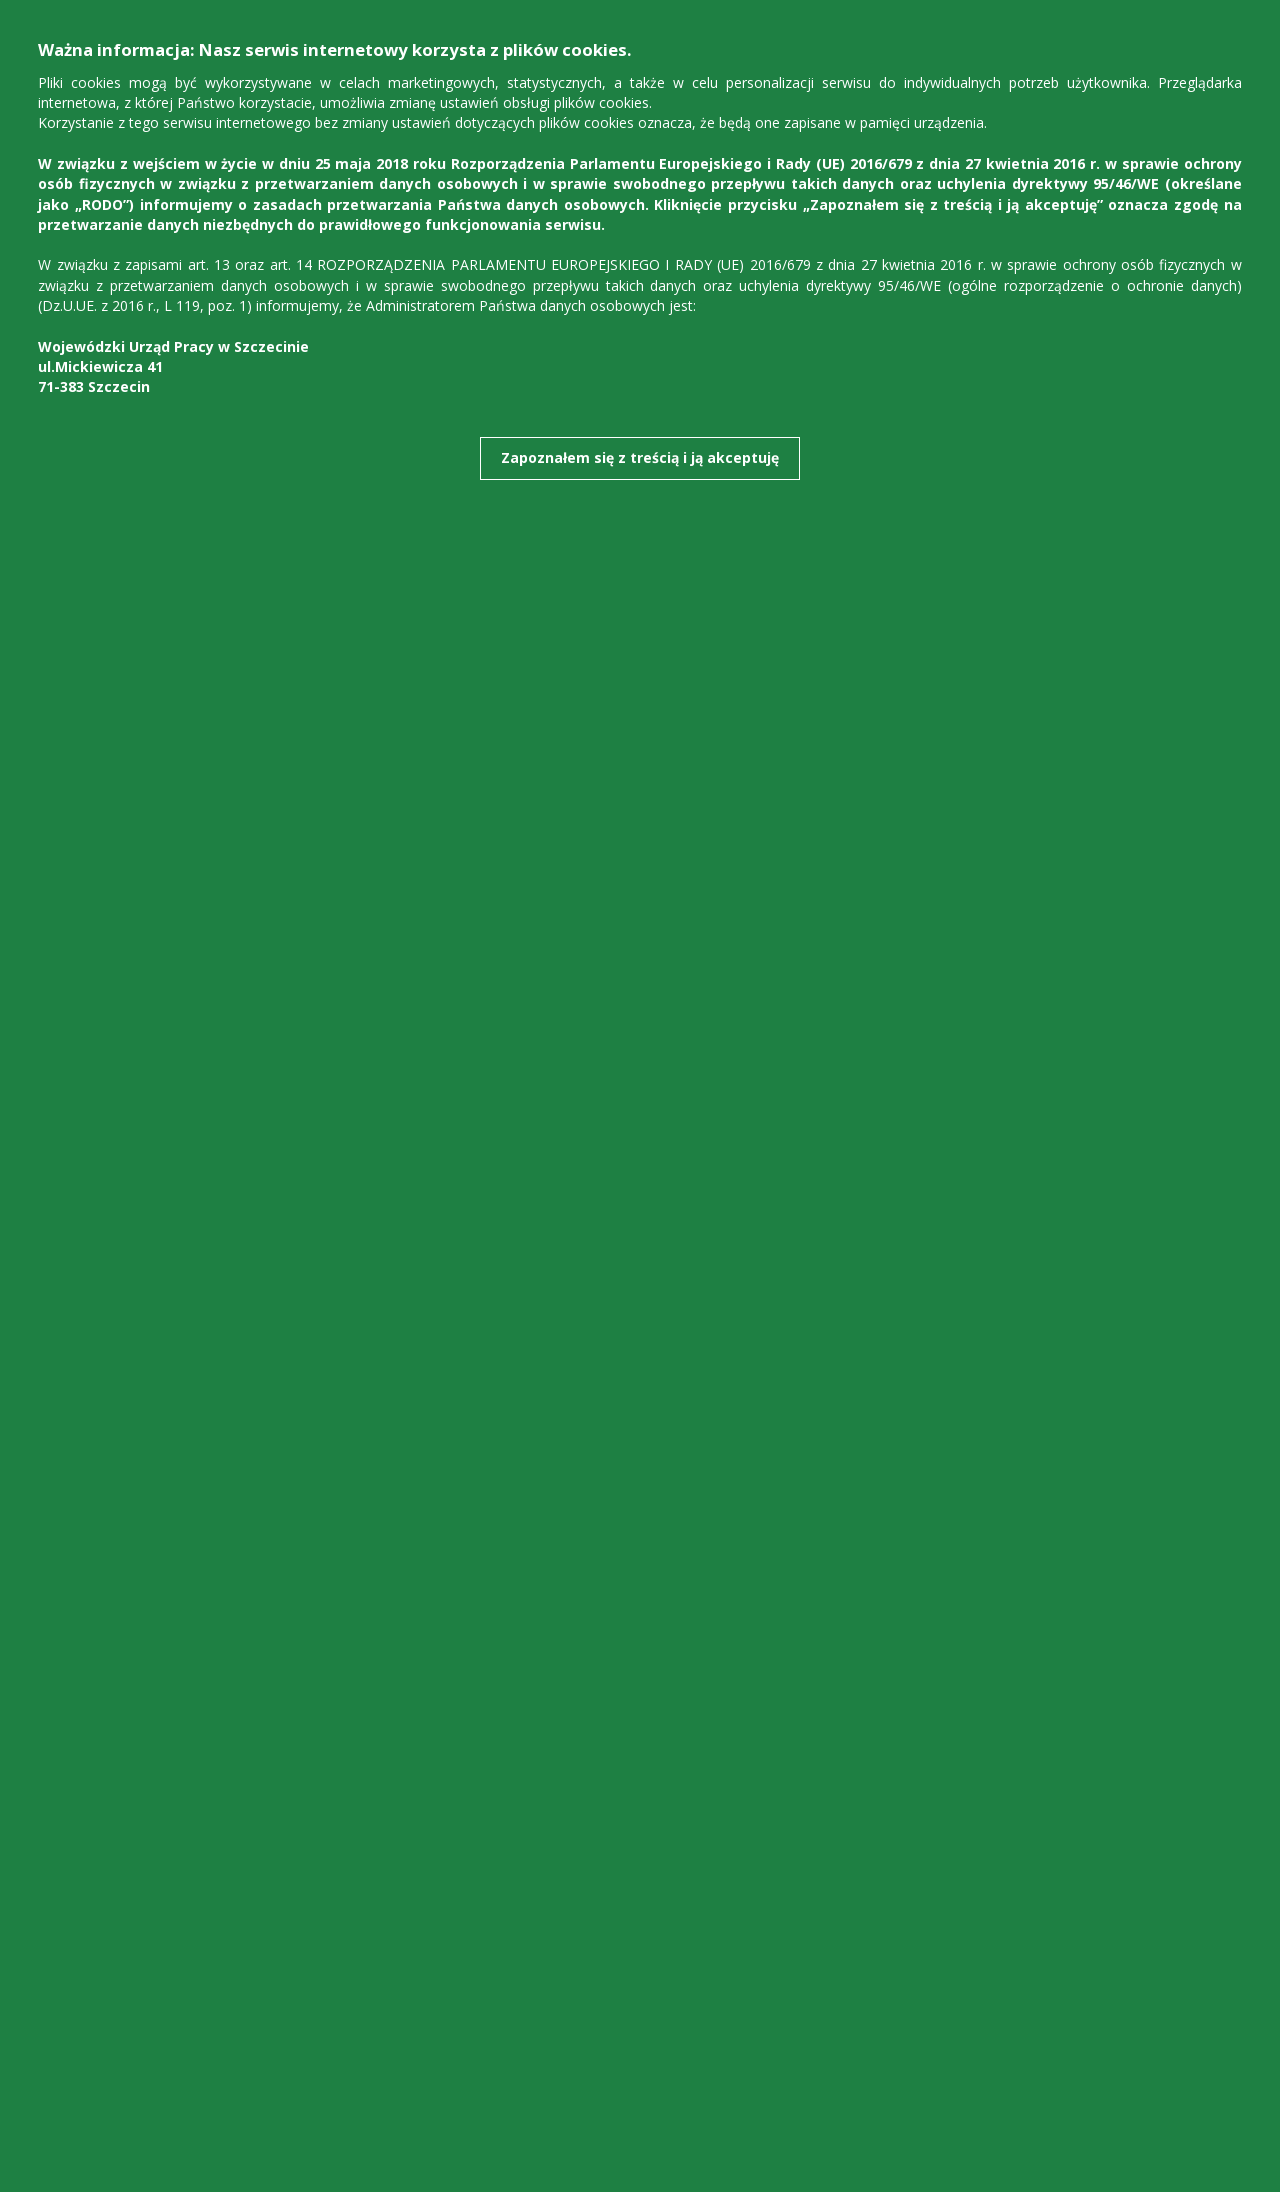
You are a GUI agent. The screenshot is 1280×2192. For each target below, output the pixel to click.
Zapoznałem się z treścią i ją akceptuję (640, 457)
